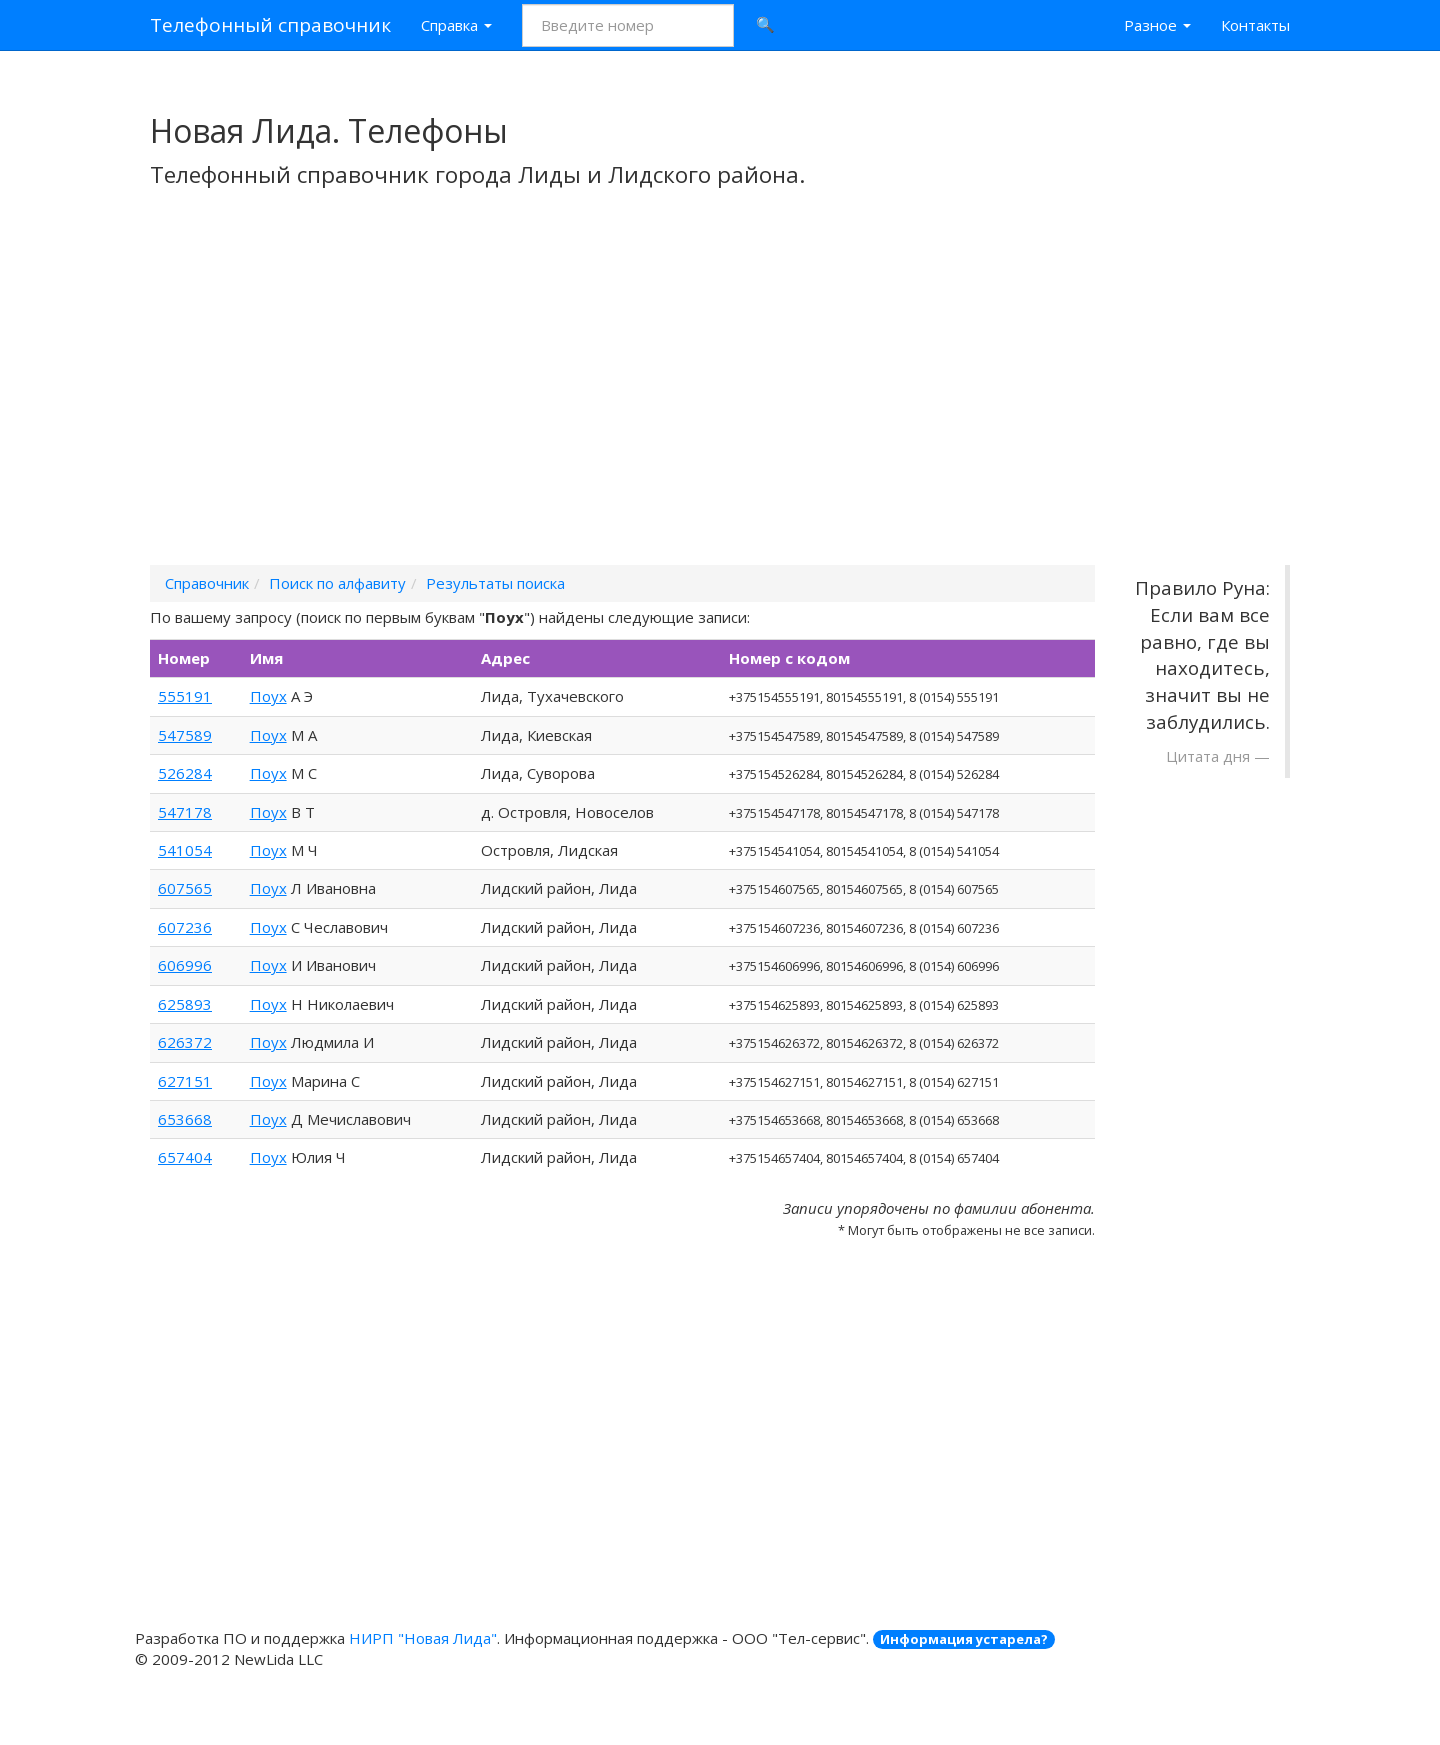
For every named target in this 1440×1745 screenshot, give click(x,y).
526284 (185, 773)
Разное (1157, 25)
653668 (185, 1119)
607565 (185, 888)
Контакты (1255, 25)
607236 (185, 927)
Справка (456, 25)
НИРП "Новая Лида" (423, 1638)
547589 (185, 735)
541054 (185, 850)
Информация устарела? (964, 1639)
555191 (185, 696)
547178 (185, 812)
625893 (185, 1004)
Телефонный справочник (270, 25)
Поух (268, 696)
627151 (185, 1081)
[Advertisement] (720, 403)
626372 (185, 1042)
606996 (185, 965)
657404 (185, 1157)
